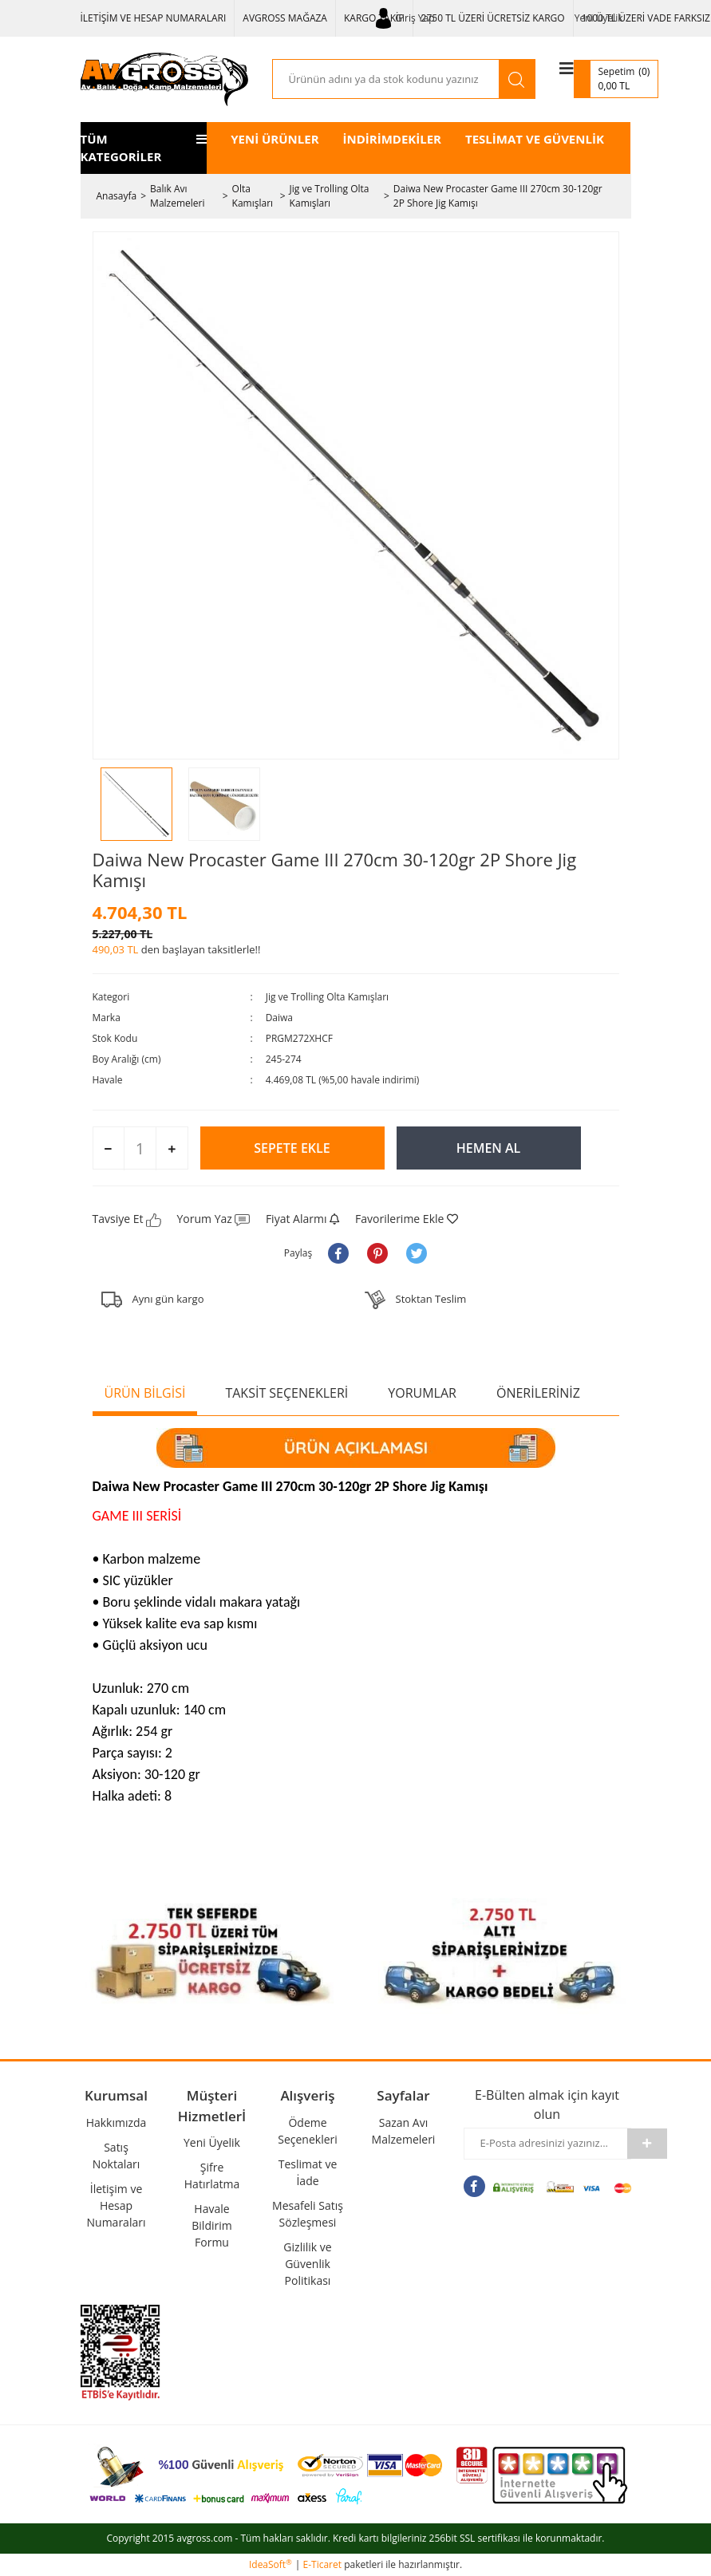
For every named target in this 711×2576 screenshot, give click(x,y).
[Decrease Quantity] (108, 1148)
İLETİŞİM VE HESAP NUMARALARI (154, 18)
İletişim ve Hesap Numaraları (116, 2205)
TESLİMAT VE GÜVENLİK (534, 139)
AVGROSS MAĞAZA (285, 18)
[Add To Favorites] (406, 1218)
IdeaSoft (270, 2564)
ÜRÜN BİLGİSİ (145, 1393)
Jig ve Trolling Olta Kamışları (327, 997)
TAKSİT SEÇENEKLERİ (286, 1393)
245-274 (284, 1059)
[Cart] (616, 79)
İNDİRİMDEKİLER (392, 139)
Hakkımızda (116, 2122)
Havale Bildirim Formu (211, 2225)
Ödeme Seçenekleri (308, 2131)
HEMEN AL (488, 1148)
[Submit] (647, 2143)
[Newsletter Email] (545, 2143)
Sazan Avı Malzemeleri (404, 2131)
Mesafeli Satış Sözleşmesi (307, 2214)
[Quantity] (140, 1148)
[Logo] (164, 79)
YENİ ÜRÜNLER (274, 139)
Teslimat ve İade (308, 2172)
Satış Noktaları (116, 2156)
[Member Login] (405, 18)
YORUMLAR (422, 1393)
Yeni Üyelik (599, 18)
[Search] (386, 79)
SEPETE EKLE (292, 1148)
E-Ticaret (322, 2564)
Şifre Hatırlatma (211, 2175)
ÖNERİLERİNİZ (538, 1393)
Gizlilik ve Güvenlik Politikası (307, 2263)
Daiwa (279, 1017)
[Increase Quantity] (171, 1148)
